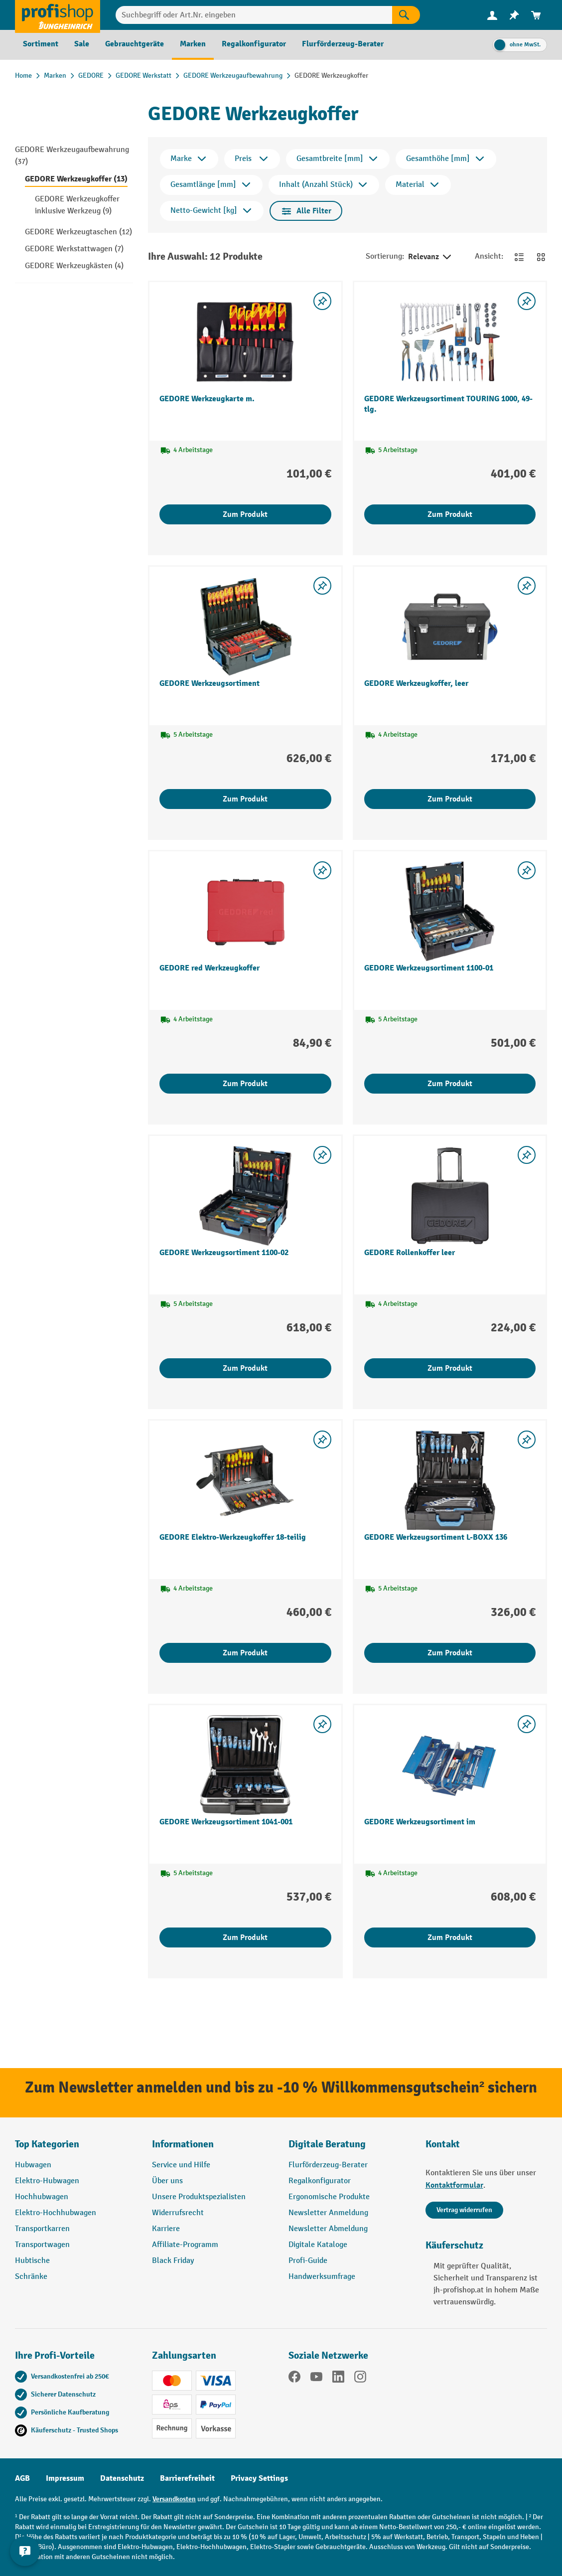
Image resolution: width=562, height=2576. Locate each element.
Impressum (65, 2478)
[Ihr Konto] (492, 15)
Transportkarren (42, 2229)
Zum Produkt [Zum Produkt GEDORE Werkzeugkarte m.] (245, 514)
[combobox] (254, 15)
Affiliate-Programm (185, 2245)
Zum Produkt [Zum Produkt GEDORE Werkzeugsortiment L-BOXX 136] (449, 1653)
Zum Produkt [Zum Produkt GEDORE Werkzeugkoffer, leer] (449, 799)
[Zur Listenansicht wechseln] (519, 257)
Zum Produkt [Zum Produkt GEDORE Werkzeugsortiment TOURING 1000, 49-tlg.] (449, 514)
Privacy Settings (259, 2478)
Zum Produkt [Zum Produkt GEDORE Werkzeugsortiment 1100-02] (245, 1368)
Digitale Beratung (327, 2144)
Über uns (167, 2181)
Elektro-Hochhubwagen (55, 2213)
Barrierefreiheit (187, 2478)
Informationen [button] (183, 2144)
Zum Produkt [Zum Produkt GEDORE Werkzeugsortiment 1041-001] (245, 1937)
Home (23, 75)
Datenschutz (122, 2478)
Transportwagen (42, 2245)
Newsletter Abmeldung (328, 2229)
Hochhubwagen (41, 2197)
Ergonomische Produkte (329, 2197)
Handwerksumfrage (321, 2276)
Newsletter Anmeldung (328, 2213)
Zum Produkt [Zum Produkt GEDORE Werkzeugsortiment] (245, 799)
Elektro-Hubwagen (47, 2181)
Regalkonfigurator (319, 2181)
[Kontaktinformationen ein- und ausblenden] (25, 2551)
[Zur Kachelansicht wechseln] (541, 257)
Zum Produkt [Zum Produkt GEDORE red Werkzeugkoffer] (245, 1084)
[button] (349, 2148)
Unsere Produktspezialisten (199, 2197)
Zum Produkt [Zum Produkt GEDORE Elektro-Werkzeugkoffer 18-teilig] (245, 1653)
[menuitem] (492, 15)
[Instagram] (360, 2379)
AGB (22, 2478)
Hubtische (32, 2260)
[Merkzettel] (514, 15)
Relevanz (430, 257)
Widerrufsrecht (178, 2213)
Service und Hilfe (181, 2165)
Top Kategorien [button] (47, 2144)
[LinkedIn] (338, 2379)
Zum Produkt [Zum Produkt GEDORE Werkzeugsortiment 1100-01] (449, 1084)
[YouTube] (316, 2379)
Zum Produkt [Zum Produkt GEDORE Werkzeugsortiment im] (449, 1937)
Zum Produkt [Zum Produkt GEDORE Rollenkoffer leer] (449, 1368)
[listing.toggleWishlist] (322, 301)
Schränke (31, 2276)
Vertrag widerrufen (464, 2210)
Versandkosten (174, 2499)
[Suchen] (406, 15)
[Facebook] (294, 2379)
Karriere (166, 2229)
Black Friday (173, 2260)
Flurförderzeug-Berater (328, 2165)
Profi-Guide (307, 2260)
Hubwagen (33, 2165)
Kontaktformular (454, 2185)
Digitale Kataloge (317, 2245)
